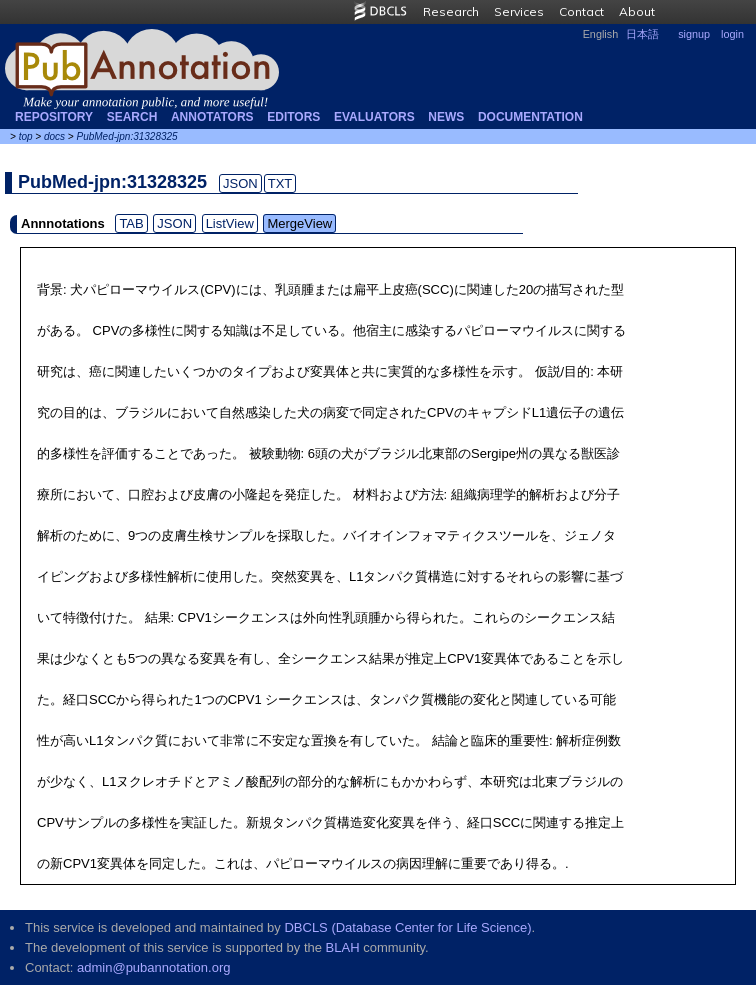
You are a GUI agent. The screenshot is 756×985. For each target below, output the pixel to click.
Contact (581, 11)
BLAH (343, 947)
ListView (230, 223)
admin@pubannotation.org (153, 967)
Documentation (530, 117)
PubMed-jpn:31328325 (126, 136)
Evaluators (374, 117)
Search (132, 117)
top (26, 136)
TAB (131, 223)
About (637, 11)
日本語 (642, 34)
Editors (293, 117)
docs (54, 136)
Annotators (212, 117)
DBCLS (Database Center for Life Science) (407, 927)
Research (451, 11)
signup (694, 34)
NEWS (446, 117)
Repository (54, 117)
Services (519, 11)
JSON (240, 183)
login (732, 34)
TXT (280, 183)
